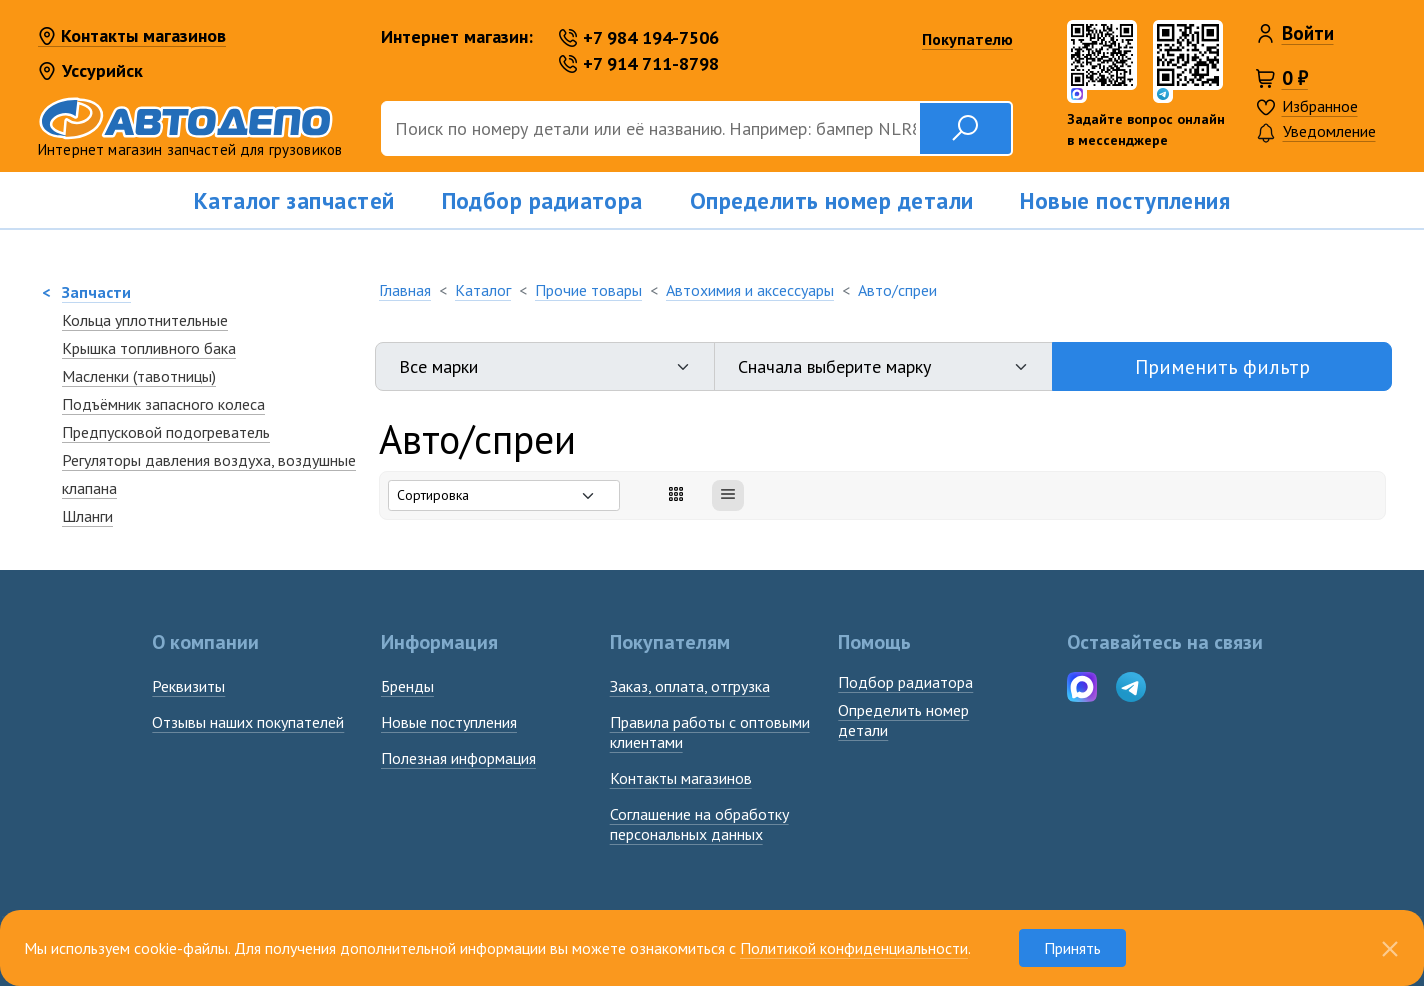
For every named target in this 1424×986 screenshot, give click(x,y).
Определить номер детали (832, 200)
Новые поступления (1125, 200)
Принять (1072, 948)
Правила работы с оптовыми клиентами (710, 732)
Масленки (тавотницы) (139, 376)
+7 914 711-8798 (639, 63)
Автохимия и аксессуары (750, 290)
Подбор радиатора (542, 200)
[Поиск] (650, 128)
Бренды (407, 686)
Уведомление (1316, 132)
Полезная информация (458, 758)
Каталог (483, 290)
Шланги (87, 516)
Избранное (1320, 106)
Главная (405, 290)
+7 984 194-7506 (639, 37)
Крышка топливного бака (149, 348)
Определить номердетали (903, 720)
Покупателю (967, 39)
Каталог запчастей (294, 200)
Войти (1308, 33)
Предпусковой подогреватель (166, 432)
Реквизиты (188, 686)
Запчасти (96, 292)
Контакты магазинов (132, 37)
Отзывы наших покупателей (248, 722)
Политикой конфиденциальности (854, 948)
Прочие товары (588, 290)
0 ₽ (1295, 78)
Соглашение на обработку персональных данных (699, 824)
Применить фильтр (1222, 367)
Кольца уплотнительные (145, 320)
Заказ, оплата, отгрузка (690, 686)
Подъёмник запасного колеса (163, 404)
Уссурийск (90, 70)
